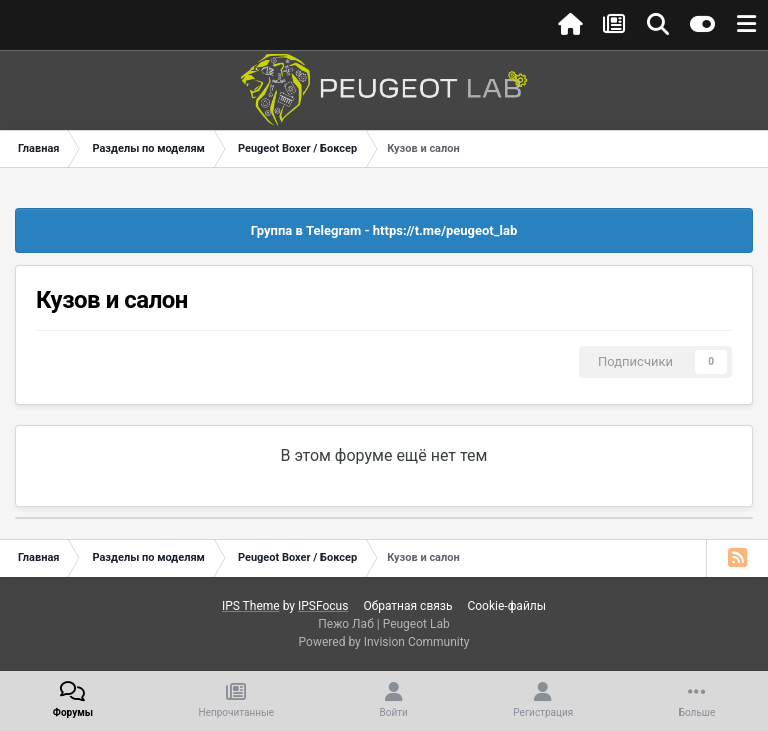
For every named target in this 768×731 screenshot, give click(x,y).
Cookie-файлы (506, 606)
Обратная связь (407, 606)
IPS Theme (251, 606)
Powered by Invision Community (384, 642)
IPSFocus (323, 606)
